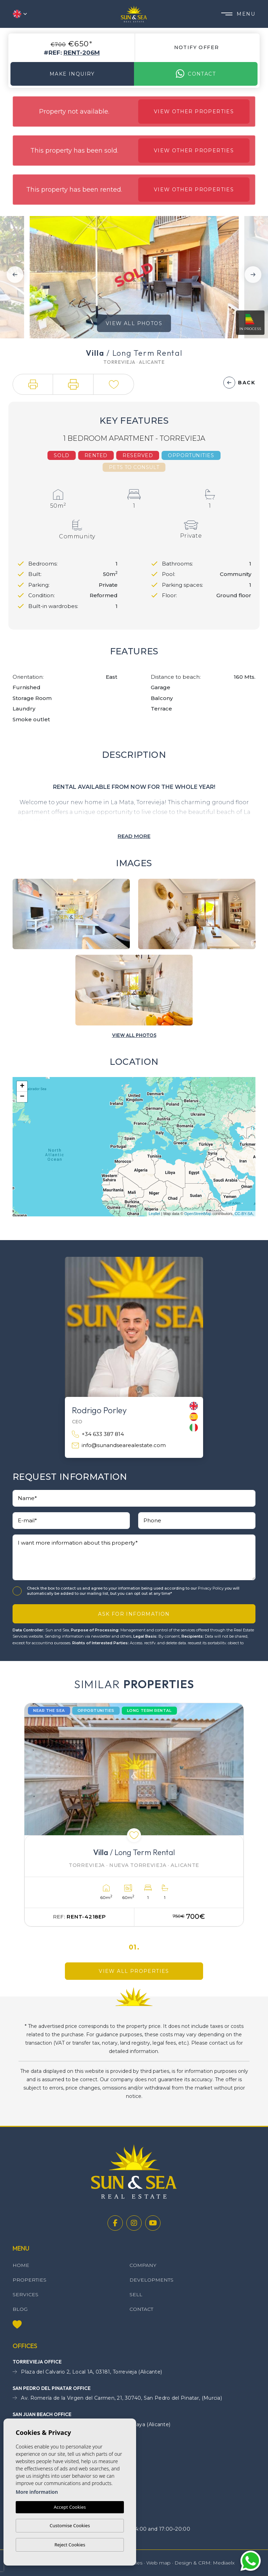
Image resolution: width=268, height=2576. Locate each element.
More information (37, 2492)
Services (25, 2294)
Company (142, 2265)
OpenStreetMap (197, 1214)
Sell (135, 2294)
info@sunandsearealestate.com (119, 1445)
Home (21, 2265)
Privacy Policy (211, 1588)
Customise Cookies (70, 2525)
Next (253, 274)
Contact (196, 74)
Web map (158, 2563)
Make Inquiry (72, 74)
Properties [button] (29, 2280)
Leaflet (154, 1214)
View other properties (194, 111)
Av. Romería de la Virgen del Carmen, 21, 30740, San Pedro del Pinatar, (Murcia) (117, 2398)
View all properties (134, 1971)
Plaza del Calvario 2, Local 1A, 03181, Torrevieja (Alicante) (87, 2372)
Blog (20, 2309)
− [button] (22, 1097)
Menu (238, 14)
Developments (151, 2280)
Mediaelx (223, 2563)
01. (134, 1947)
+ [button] (22, 1086)
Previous (15, 274)
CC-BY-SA (243, 1214)
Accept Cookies (70, 2507)
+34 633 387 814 (98, 1434)
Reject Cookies (69, 2545)
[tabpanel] (134, 1815)
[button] (33, 384)
